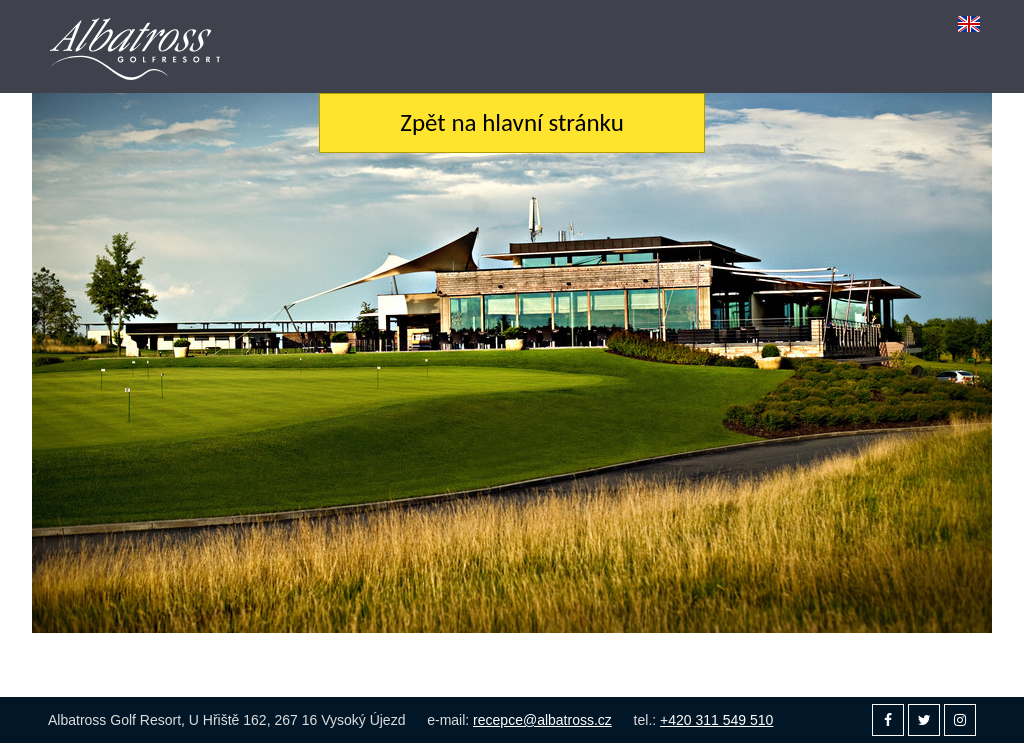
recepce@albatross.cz (542, 720)
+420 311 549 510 (716, 720)
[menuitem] (969, 24)
